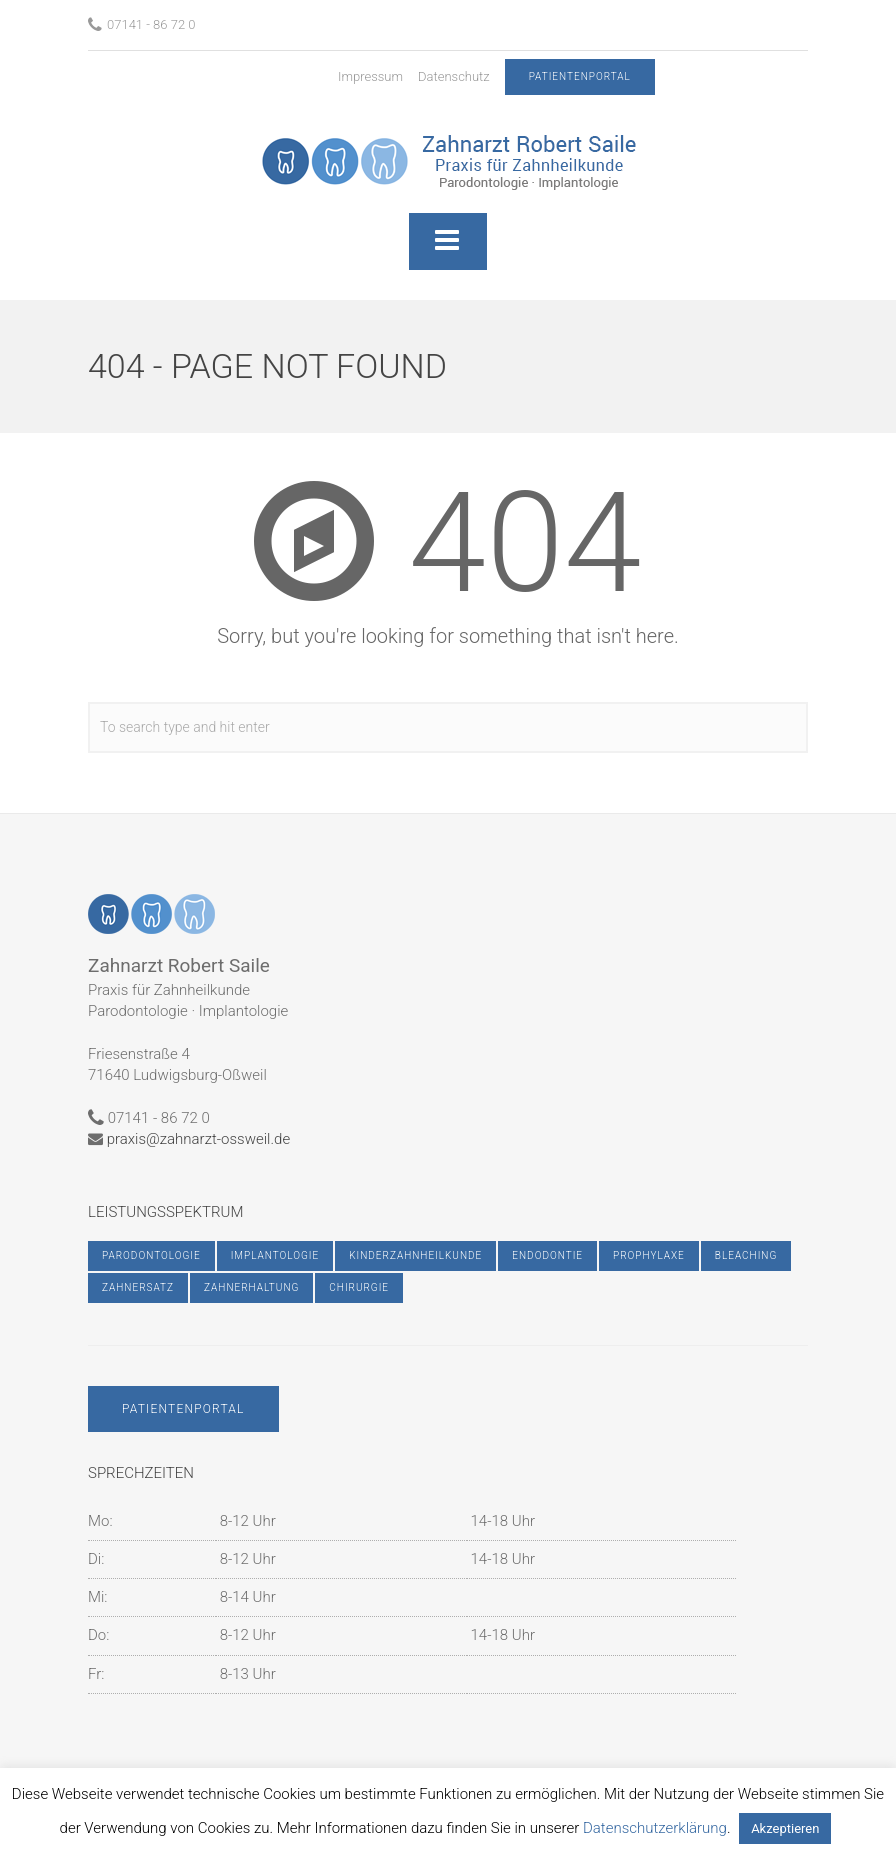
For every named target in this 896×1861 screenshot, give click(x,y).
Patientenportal (183, 1409)
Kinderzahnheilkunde (415, 1255)
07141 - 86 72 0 (142, 24)
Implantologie (275, 1255)
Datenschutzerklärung (655, 1828)
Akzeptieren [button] (785, 1828)
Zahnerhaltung (251, 1287)
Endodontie (547, 1255)
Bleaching (746, 1255)
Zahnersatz (138, 1287)
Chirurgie (359, 1287)
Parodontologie (151, 1255)
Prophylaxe (649, 1255)
